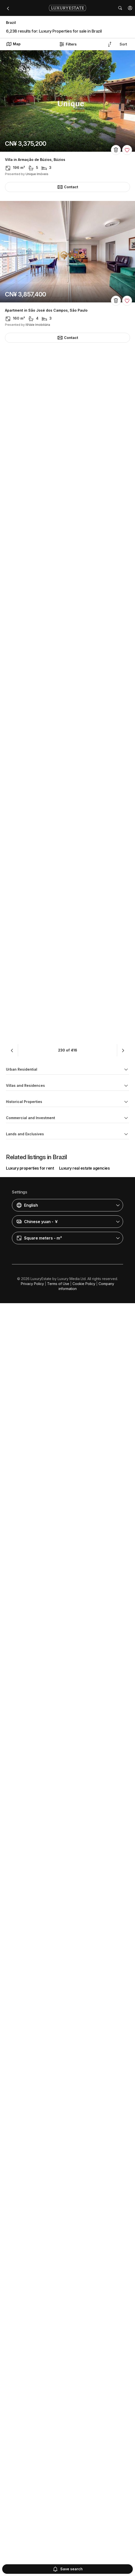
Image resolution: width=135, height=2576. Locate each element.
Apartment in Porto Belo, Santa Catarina (40, 461)
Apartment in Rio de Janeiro (29, 1968)
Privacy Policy (32, 2556)
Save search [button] (67, 2569)
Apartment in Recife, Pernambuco (34, 1817)
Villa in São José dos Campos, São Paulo (41, 1215)
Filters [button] (68, 44)
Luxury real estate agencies (84, 2440)
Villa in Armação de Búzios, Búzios (35, 160)
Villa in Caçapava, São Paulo (30, 1365)
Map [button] (13, 44)
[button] (130, 8)
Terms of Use (58, 2556)
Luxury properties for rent (30, 2440)
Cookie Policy (83, 2556)
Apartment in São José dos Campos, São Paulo (46, 310)
